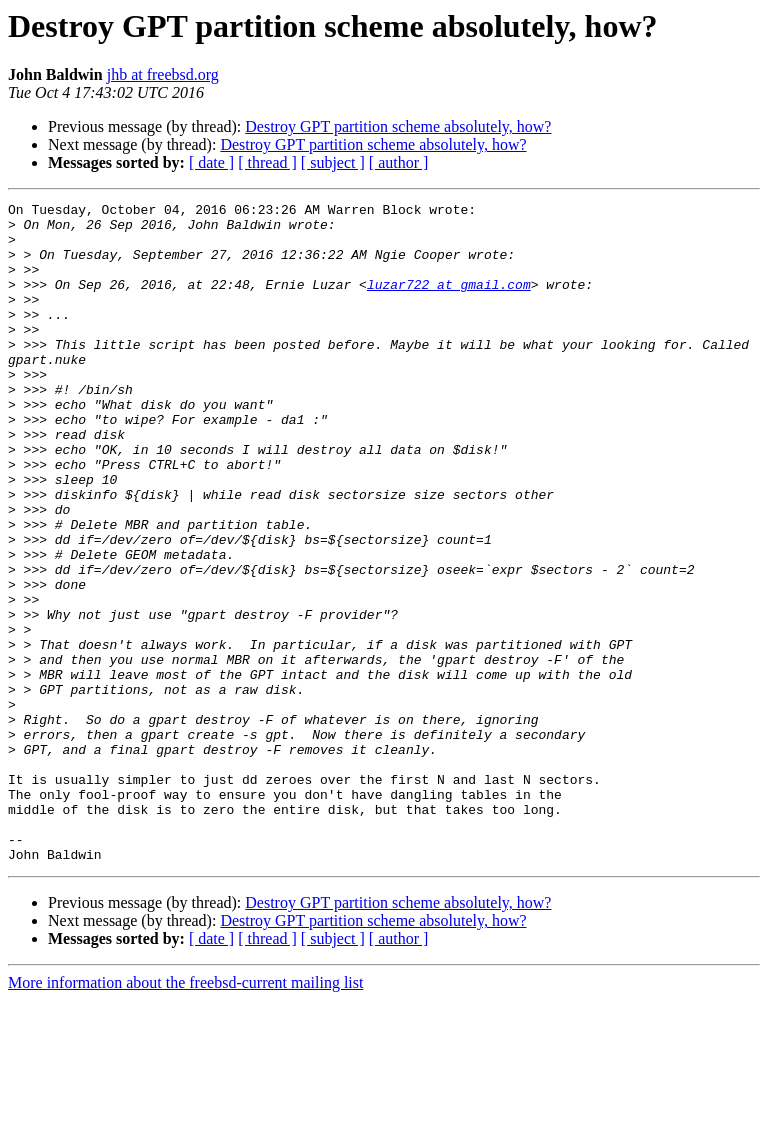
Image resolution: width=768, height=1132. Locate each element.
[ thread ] (267, 162)
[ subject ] (333, 162)
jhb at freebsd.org (163, 74)
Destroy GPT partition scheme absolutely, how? (398, 126)
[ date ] (211, 162)
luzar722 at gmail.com (449, 302)
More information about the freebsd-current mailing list (185, 1114)
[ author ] (399, 162)
